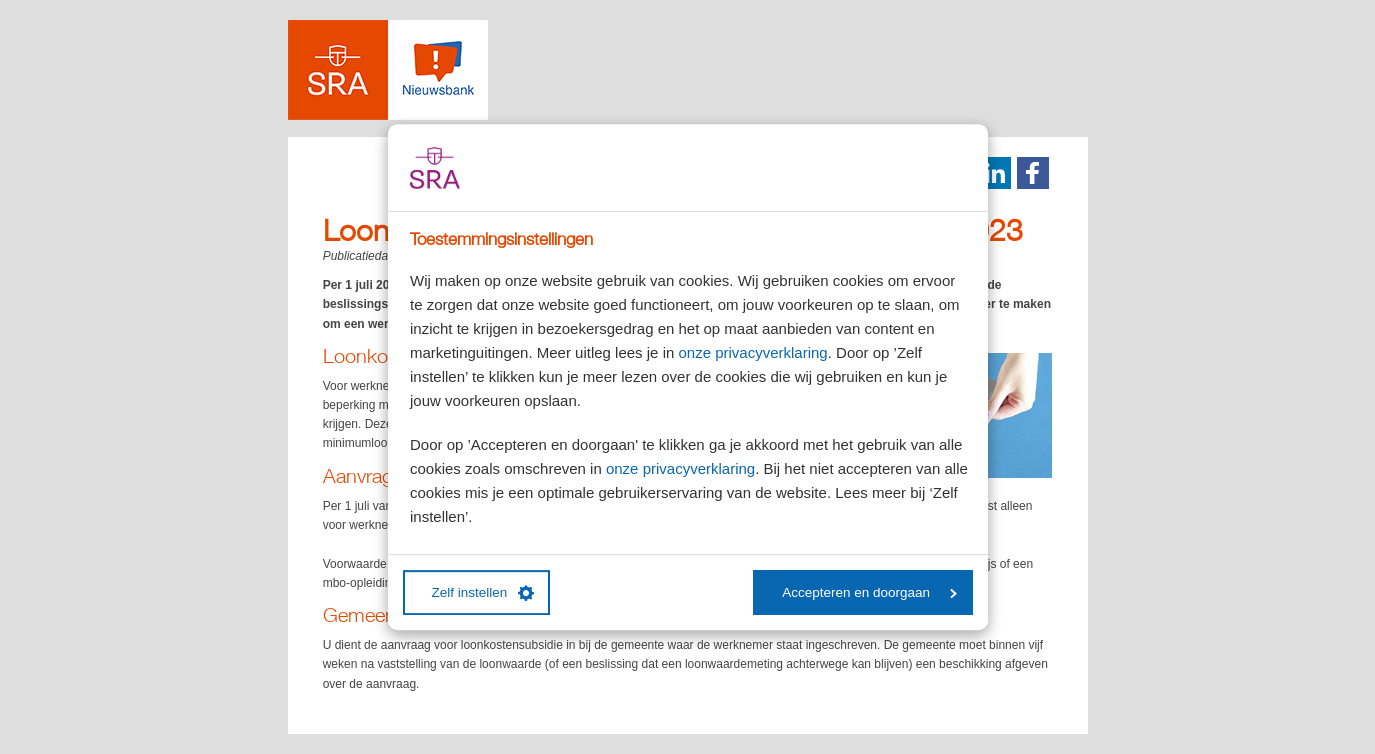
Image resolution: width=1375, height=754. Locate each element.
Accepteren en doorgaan (869, 592)
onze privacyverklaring (752, 352)
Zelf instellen (483, 593)
